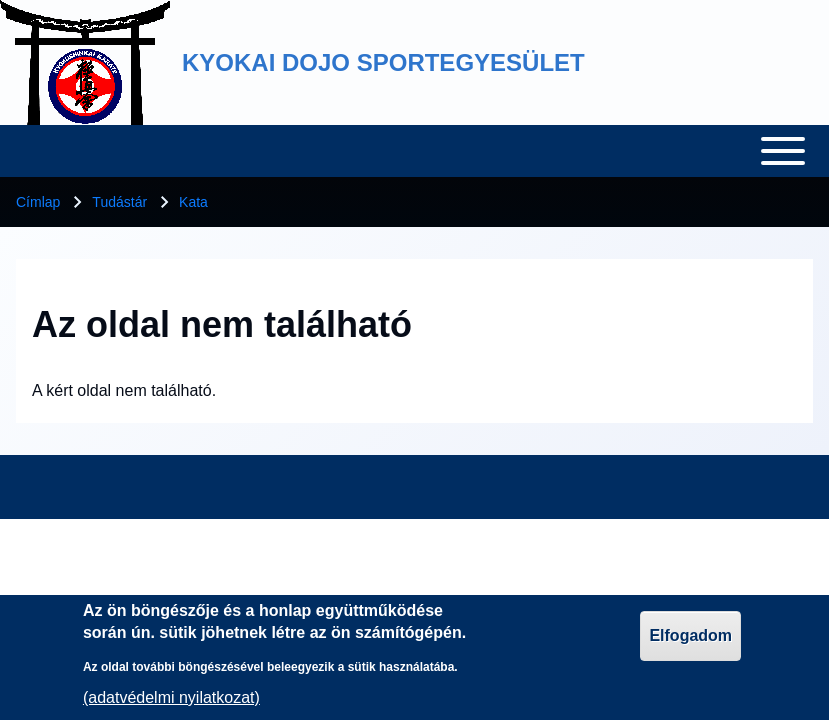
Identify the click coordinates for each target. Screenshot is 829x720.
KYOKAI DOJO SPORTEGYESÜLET (383, 62)
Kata (193, 202)
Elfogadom (690, 643)
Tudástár (119, 202)
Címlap (38, 202)
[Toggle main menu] (414, 151)
